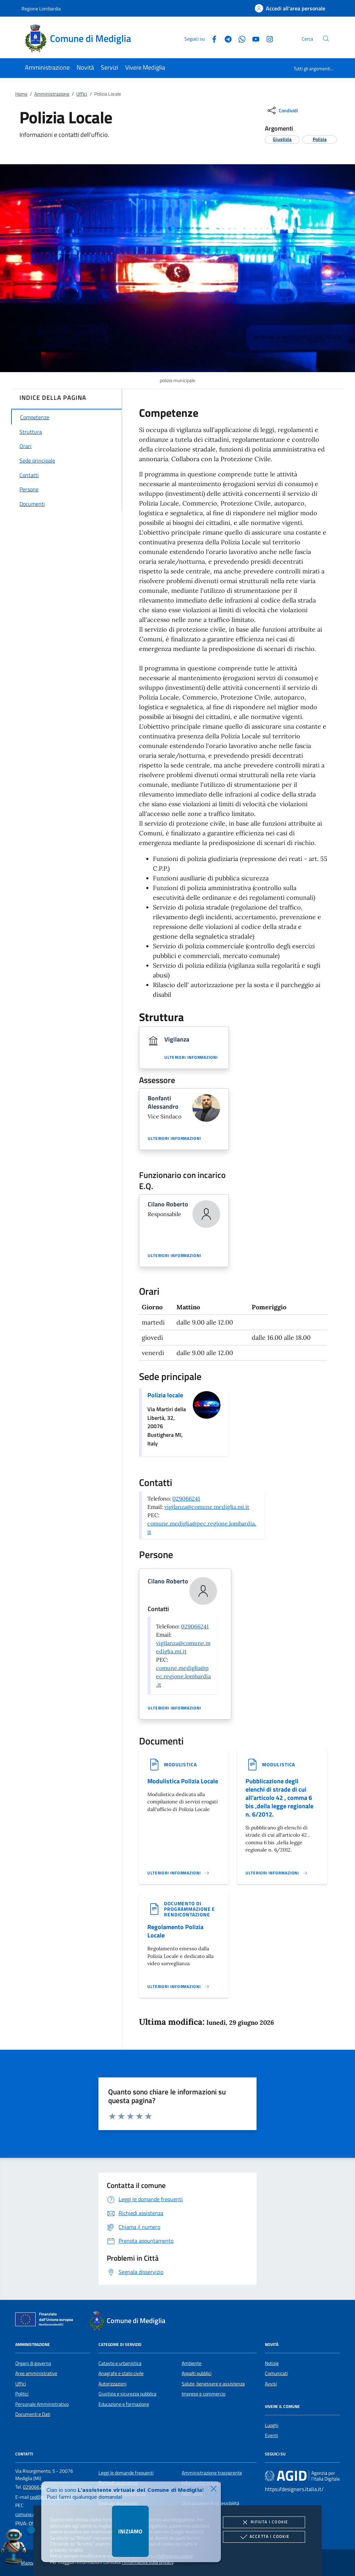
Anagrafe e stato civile (121, 2373)
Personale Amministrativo (42, 2404)
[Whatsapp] (239, 38)
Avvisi (271, 2384)
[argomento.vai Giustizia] (282, 139)
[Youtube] (253, 38)
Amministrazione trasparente (212, 2473)
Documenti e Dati (32, 2414)
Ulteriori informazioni (191, 1057)
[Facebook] (211, 38)
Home (21, 94)
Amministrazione (51, 94)
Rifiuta (264, 2522)
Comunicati (276, 2373)
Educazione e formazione (123, 2404)
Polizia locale (165, 1395)
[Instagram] (267, 38)
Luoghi (271, 2425)
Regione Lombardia (41, 8)
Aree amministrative (36, 2373)
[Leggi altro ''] (178, 1873)
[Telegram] (225, 38)
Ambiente (191, 2363)
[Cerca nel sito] (326, 38)
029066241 (186, 1498)
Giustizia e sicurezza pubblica (127, 2394)
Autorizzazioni (112, 2384)
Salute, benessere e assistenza (213, 2384)
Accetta (264, 2536)
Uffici (81, 94)
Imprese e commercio (203, 2394)
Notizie (272, 2363)
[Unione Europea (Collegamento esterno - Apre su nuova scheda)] (46, 2320)
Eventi (271, 2435)
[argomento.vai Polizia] (320, 139)
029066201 (35, 2487)
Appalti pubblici (196, 2373)
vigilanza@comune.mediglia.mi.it (206, 1506)
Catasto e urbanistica (119, 2363)
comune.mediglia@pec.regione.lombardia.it (183, 1676)
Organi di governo (33, 2363)
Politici (21, 2394)
